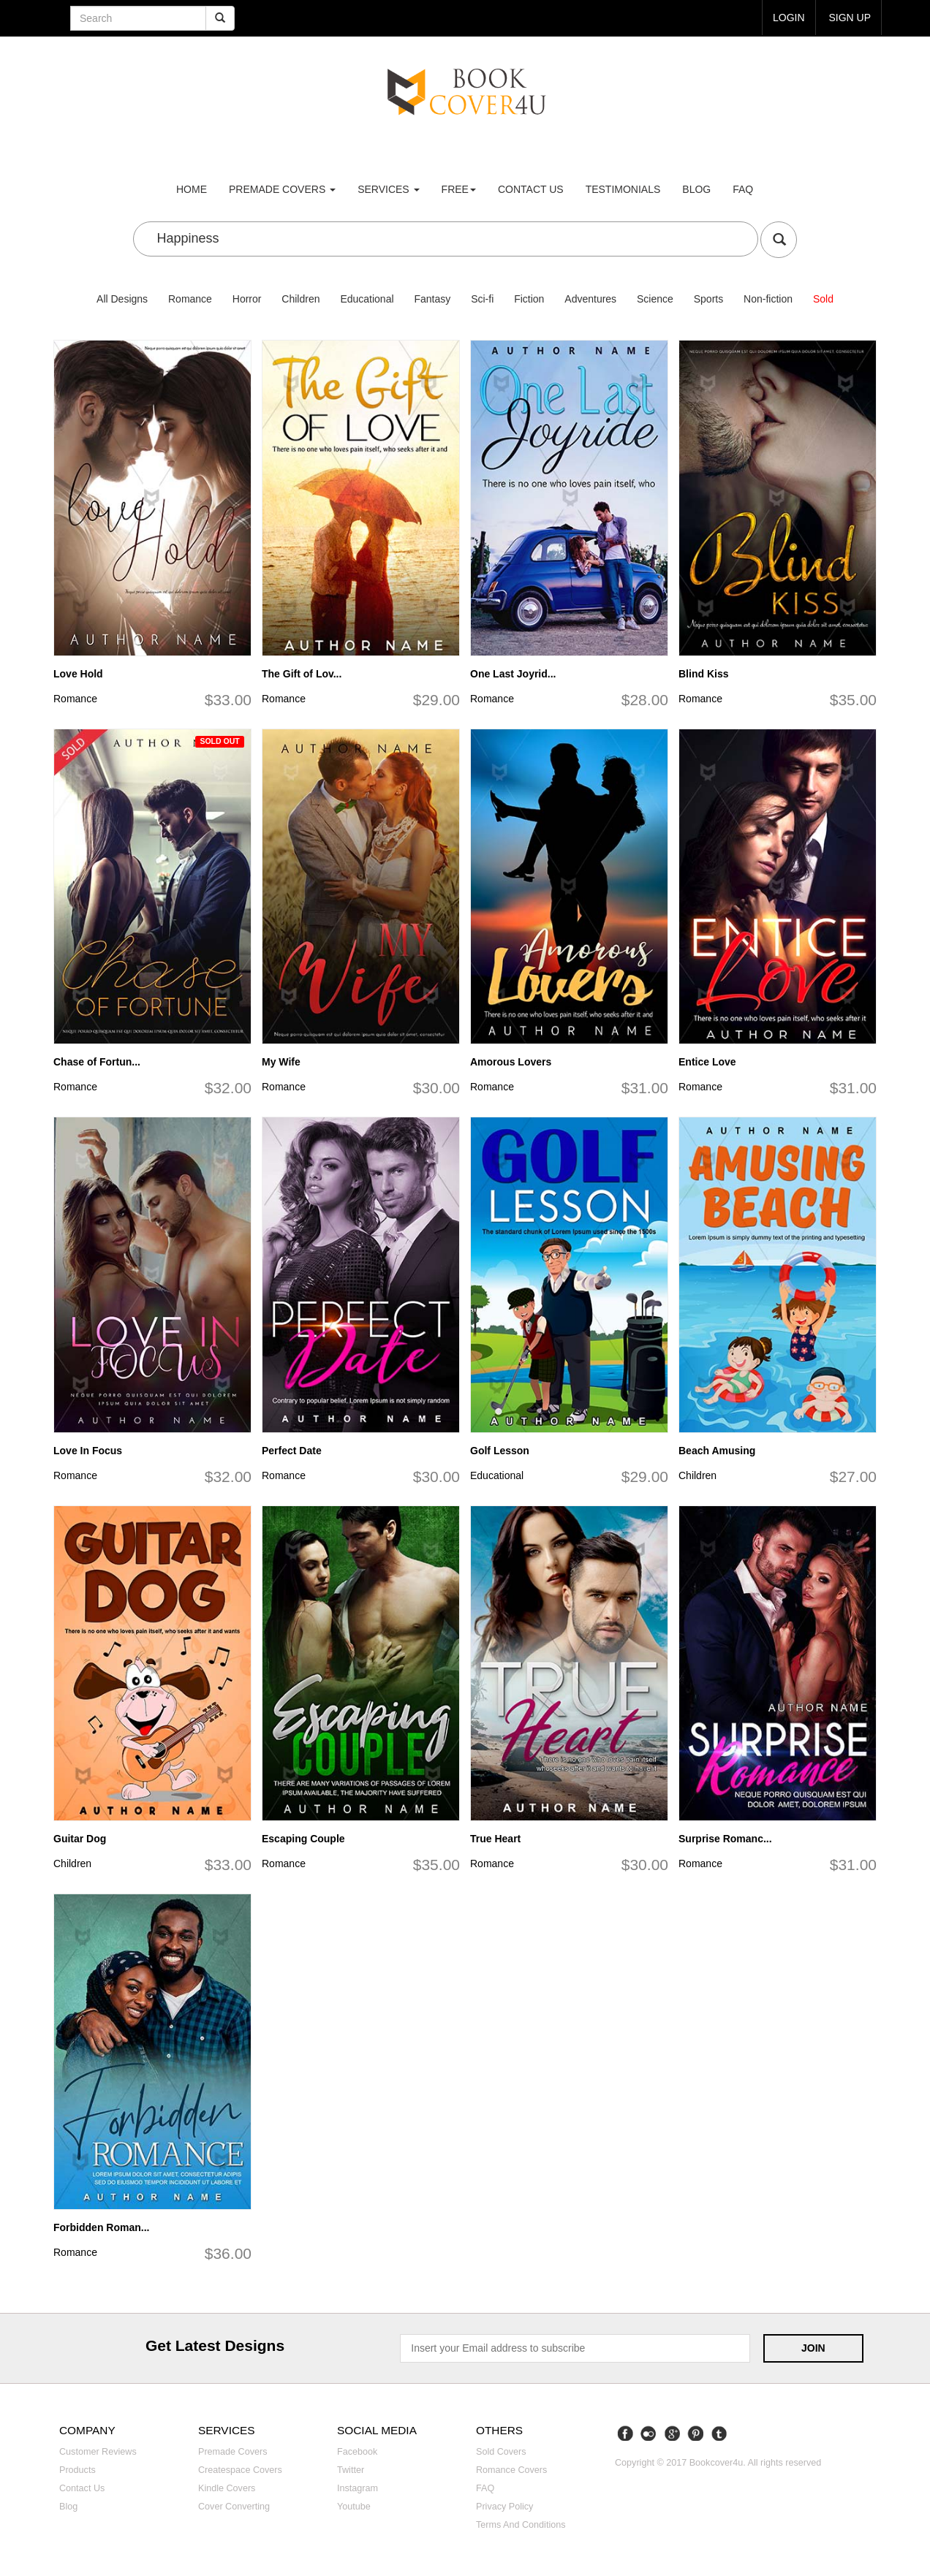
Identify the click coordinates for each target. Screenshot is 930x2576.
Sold (823, 299)
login (789, 17)
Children (300, 299)
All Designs (122, 299)
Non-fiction (768, 299)
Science (655, 299)
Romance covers (511, 2470)
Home (191, 189)
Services (388, 189)
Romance (190, 299)
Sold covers (501, 2452)
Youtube (354, 2506)
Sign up (849, 17)
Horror (247, 299)
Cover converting (234, 2506)
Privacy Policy (504, 2506)
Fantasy (432, 299)
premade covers (282, 189)
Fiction (529, 299)
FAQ (743, 189)
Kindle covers (226, 2488)
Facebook (357, 2452)
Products (77, 2470)
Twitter (350, 2470)
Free (459, 189)
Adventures (590, 299)
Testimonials (623, 189)
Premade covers (233, 2452)
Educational (366, 299)
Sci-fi (482, 299)
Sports (708, 299)
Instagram (357, 2488)
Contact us (531, 189)
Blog (696, 189)
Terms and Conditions (521, 2525)
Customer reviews (98, 2452)
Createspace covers (240, 2470)
